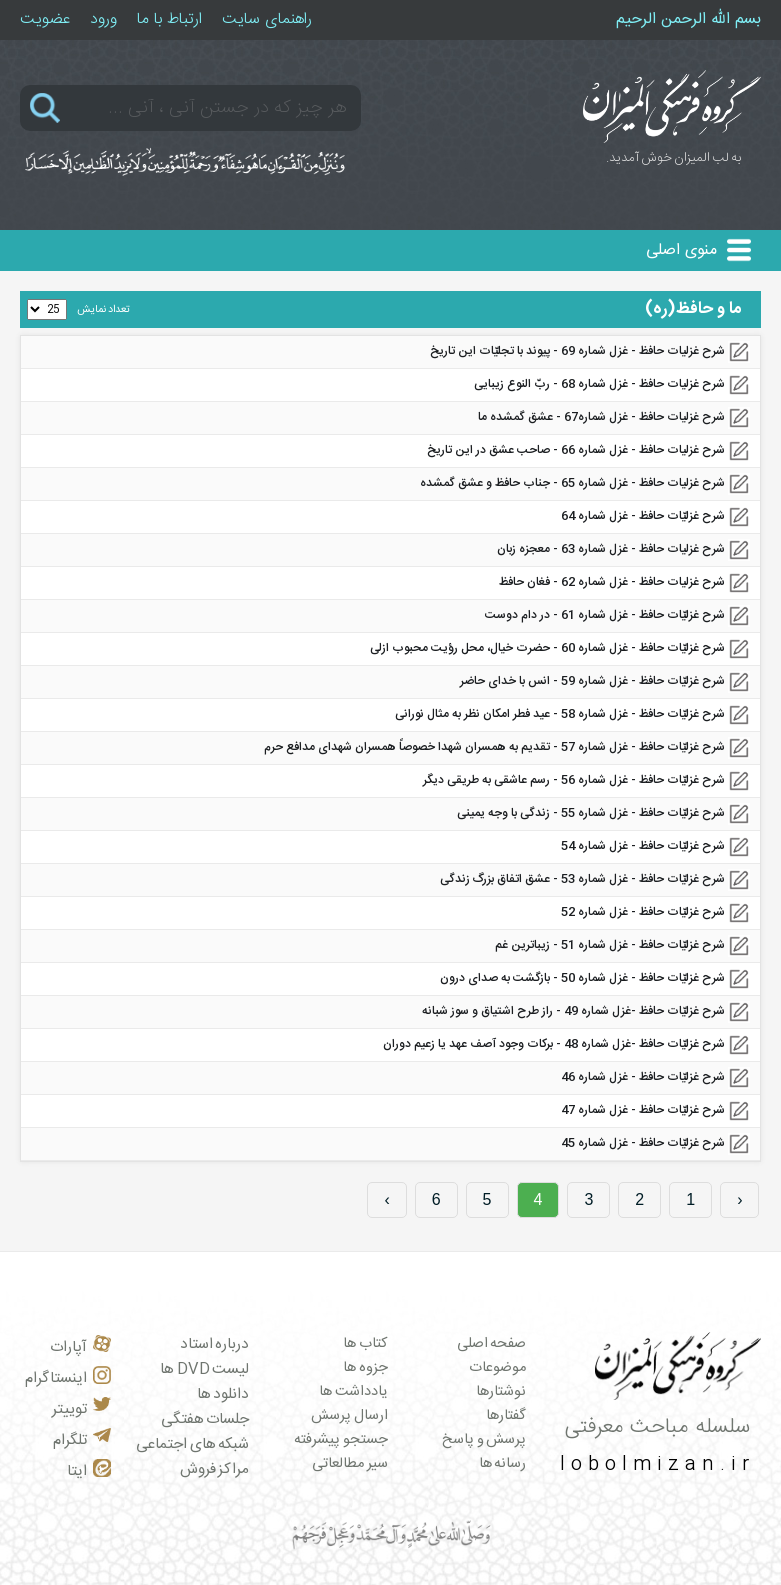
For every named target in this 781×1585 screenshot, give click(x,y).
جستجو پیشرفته (341, 1440)
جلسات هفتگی (205, 1419)
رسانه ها (503, 1464)
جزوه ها (365, 1368)
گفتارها (506, 1416)
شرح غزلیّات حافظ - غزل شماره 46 (643, 1077)
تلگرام (82, 1440)
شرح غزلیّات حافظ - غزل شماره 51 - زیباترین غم (610, 945)
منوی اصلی (681, 250)
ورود (103, 19)
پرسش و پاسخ (484, 1440)
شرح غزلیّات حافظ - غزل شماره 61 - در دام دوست (605, 615)
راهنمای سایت (267, 19)
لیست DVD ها (204, 1369)
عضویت (45, 19)
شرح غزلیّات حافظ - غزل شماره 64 (643, 516)
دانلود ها (223, 1394)
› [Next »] (386, 1199)
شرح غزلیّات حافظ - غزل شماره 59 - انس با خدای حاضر (592, 681)
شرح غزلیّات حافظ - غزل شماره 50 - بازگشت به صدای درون (582, 978)
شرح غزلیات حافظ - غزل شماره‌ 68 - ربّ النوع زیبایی (599, 384)
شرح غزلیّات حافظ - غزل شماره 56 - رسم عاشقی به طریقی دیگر (574, 780)
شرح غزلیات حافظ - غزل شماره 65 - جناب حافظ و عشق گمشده (572, 483)
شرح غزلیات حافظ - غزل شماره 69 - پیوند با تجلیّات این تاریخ (577, 351)
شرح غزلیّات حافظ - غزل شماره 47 (643, 1110)
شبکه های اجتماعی (192, 1444)
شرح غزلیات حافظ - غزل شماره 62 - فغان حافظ (612, 582)
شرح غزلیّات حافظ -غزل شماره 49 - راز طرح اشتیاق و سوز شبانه (573, 1011)
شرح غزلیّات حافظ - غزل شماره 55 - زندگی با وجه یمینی (591, 813)
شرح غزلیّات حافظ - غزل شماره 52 (643, 912)
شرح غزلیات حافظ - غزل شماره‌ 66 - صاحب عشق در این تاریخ (576, 450)
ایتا (89, 1471)
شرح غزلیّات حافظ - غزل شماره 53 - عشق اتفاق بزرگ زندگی (582, 879)
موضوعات (497, 1368)
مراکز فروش (215, 1469)
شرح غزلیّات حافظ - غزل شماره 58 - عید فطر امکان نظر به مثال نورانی (560, 714)
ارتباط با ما (169, 19)
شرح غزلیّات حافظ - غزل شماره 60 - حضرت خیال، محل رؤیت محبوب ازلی (547, 648)
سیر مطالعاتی (350, 1464)
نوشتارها (501, 1392)
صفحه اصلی (492, 1344)
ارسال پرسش (349, 1416)
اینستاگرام (68, 1378)
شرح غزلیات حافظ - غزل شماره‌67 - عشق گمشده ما (601, 417)
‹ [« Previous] (739, 1199)
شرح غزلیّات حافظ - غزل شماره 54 (643, 846)
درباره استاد (215, 1344)
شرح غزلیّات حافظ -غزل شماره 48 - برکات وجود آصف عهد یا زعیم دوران (554, 1044)
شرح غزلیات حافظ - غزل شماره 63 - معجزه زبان (611, 549)
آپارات (80, 1347)
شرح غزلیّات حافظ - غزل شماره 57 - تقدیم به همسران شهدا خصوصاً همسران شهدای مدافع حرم (494, 747)
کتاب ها (365, 1344)
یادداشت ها (353, 1392)
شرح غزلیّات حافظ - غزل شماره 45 (643, 1143)
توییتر (81, 1409)
